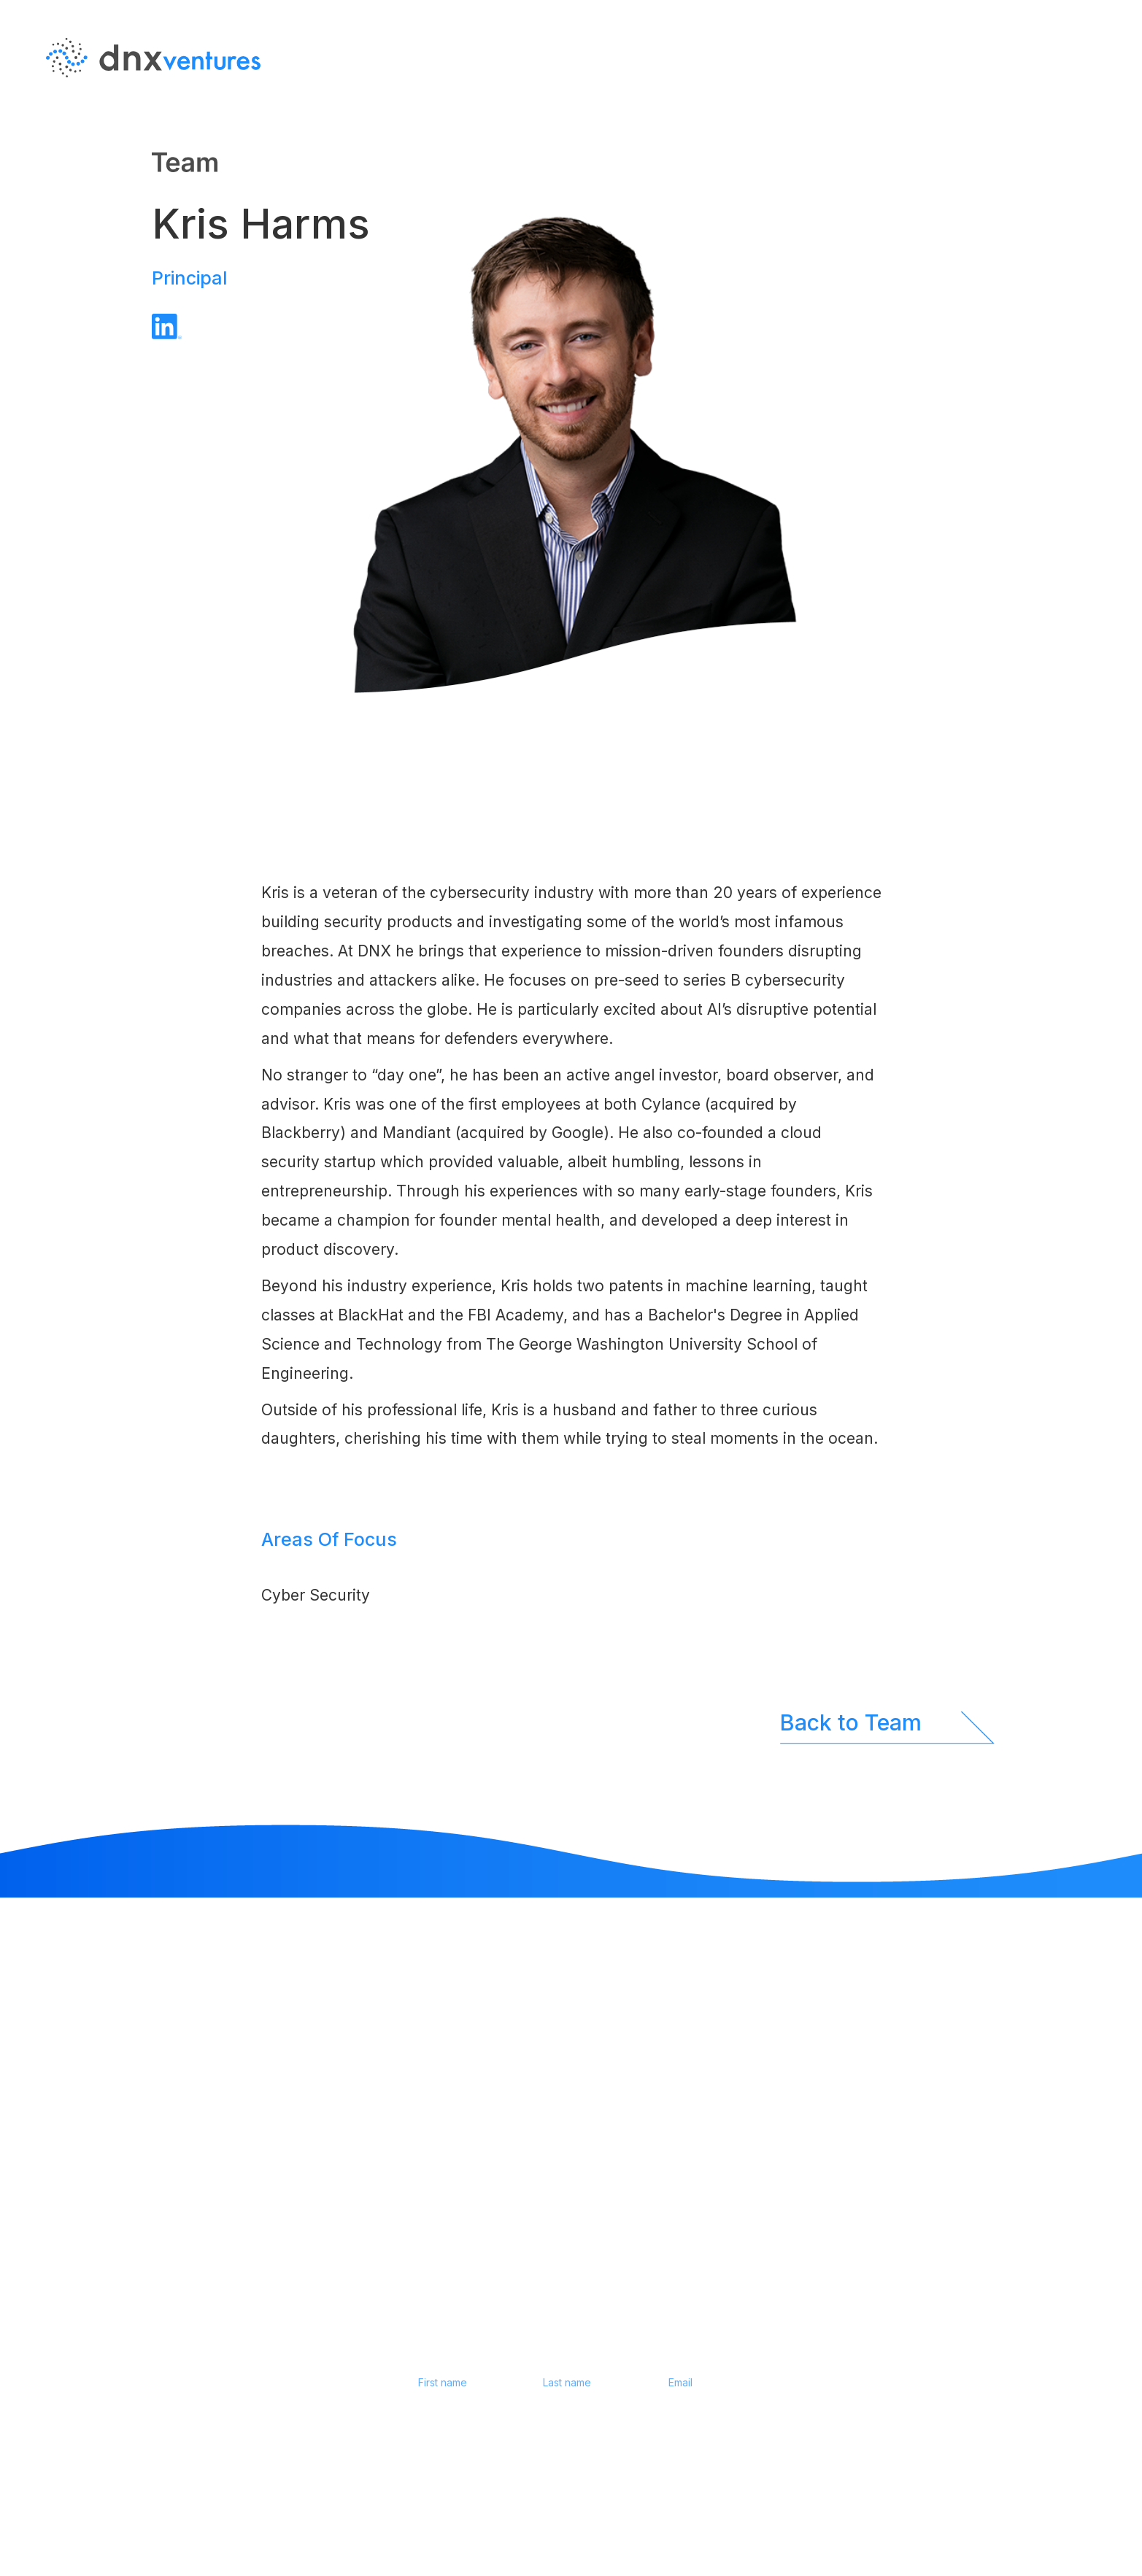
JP (1095, 130)
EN (1095, 101)
